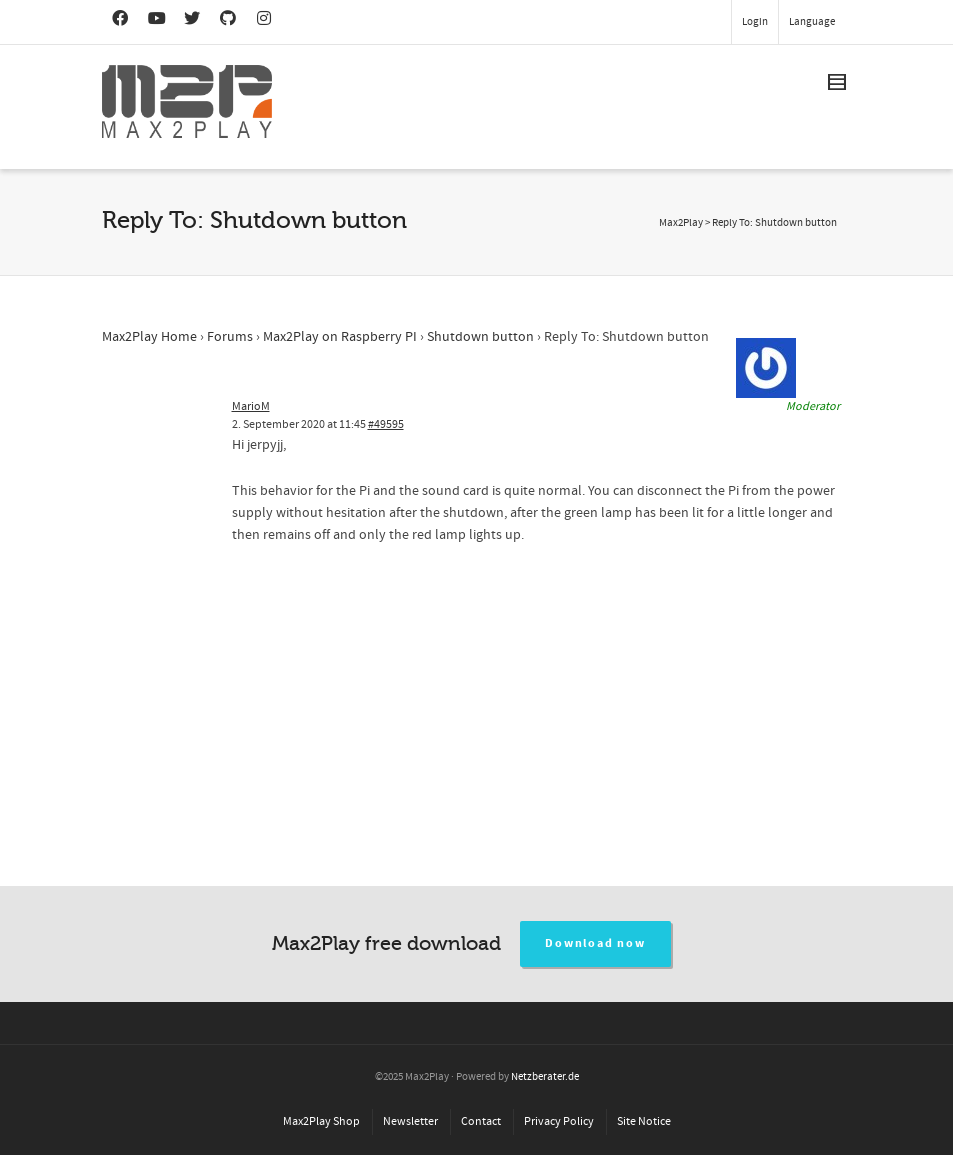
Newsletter (410, 1121)
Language (812, 22)
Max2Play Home (149, 337)
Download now (595, 943)
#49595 (386, 424)
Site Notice (644, 1121)
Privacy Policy (559, 1121)
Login (755, 22)
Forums (230, 337)
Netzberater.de (545, 1077)
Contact (481, 1121)
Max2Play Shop (321, 1121)
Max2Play (681, 223)
